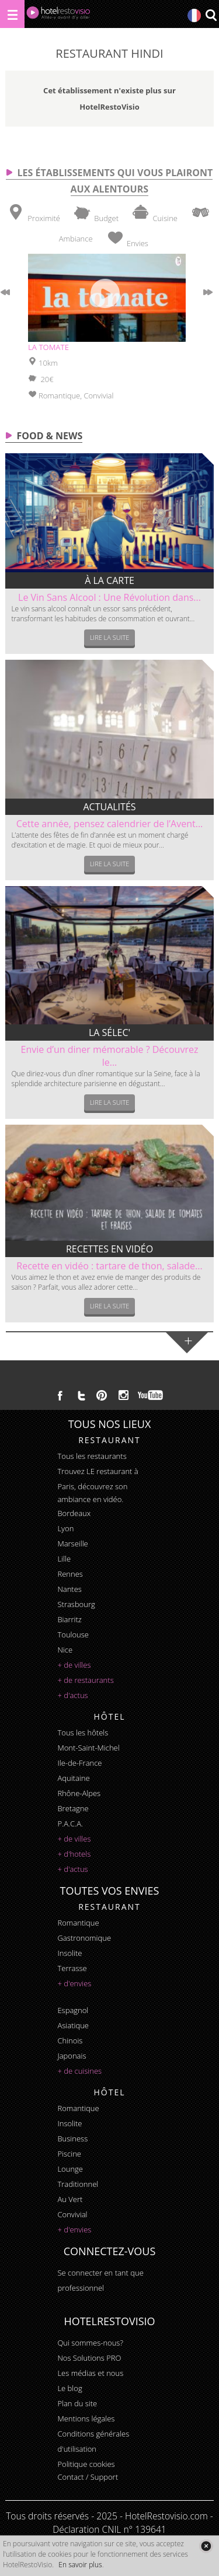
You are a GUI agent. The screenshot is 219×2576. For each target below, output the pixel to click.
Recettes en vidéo (109, 1248)
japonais (71, 2055)
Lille (64, 1558)
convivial (72, 2214)
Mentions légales (85, 2418)
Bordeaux (74, 1513)
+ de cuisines (79, 2071)
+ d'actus (72, 1695)
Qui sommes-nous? (90, 2342)
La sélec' (109, 1032)
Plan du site (77, 2403)
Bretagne (72, 1808)
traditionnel (77, 2184)
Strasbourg (76, 1604)
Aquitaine (73, 1778)
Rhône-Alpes (78, 1793)
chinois (69, 2040)
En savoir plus (80, 2565)
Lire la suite (110, 637)
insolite (69, 1953)
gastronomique (84, 1938)
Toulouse (73, 1634)
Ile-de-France (79, 1763)
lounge (70, 2169)
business (72, 2138)
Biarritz (69, 1619)
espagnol (72, 2010)
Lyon (65, 1528)
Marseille (72, 1543)
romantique (78, 1922)
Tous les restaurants (91, 1456)
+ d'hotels (74, 1854)
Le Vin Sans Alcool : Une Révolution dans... (109, 597)
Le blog (69, 2388)
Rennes (69, 1574)
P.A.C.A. (70, 1823)
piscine (69, 2153)
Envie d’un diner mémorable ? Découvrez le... (110, 1056)
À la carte (109, 580)
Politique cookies (85, 2464)
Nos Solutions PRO (89, 2358)
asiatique (73, 2025)
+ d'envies (74, 1983)
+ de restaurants (85, 1680)
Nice (64, 1649)
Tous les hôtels (82, 1732)
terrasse (71, 1968)
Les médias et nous (90, 2373)
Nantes (69, 1589)
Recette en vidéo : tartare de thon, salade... (109, 1265)
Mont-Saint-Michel (88, 1747)
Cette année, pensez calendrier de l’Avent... (109, 823)
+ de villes (74, 1665)
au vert (69, 2199)
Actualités (109, 806)
